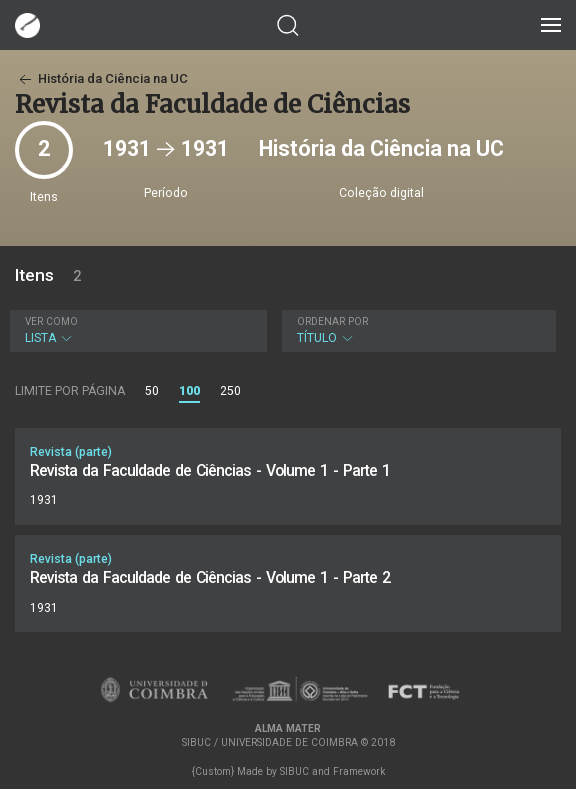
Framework (359, 771)
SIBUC (294, 771)
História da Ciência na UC (101, 78)
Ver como (51, 321)
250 (230, 391)
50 (152, 391)
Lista (136, 330)
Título (417, 330)
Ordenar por (332, 321)
